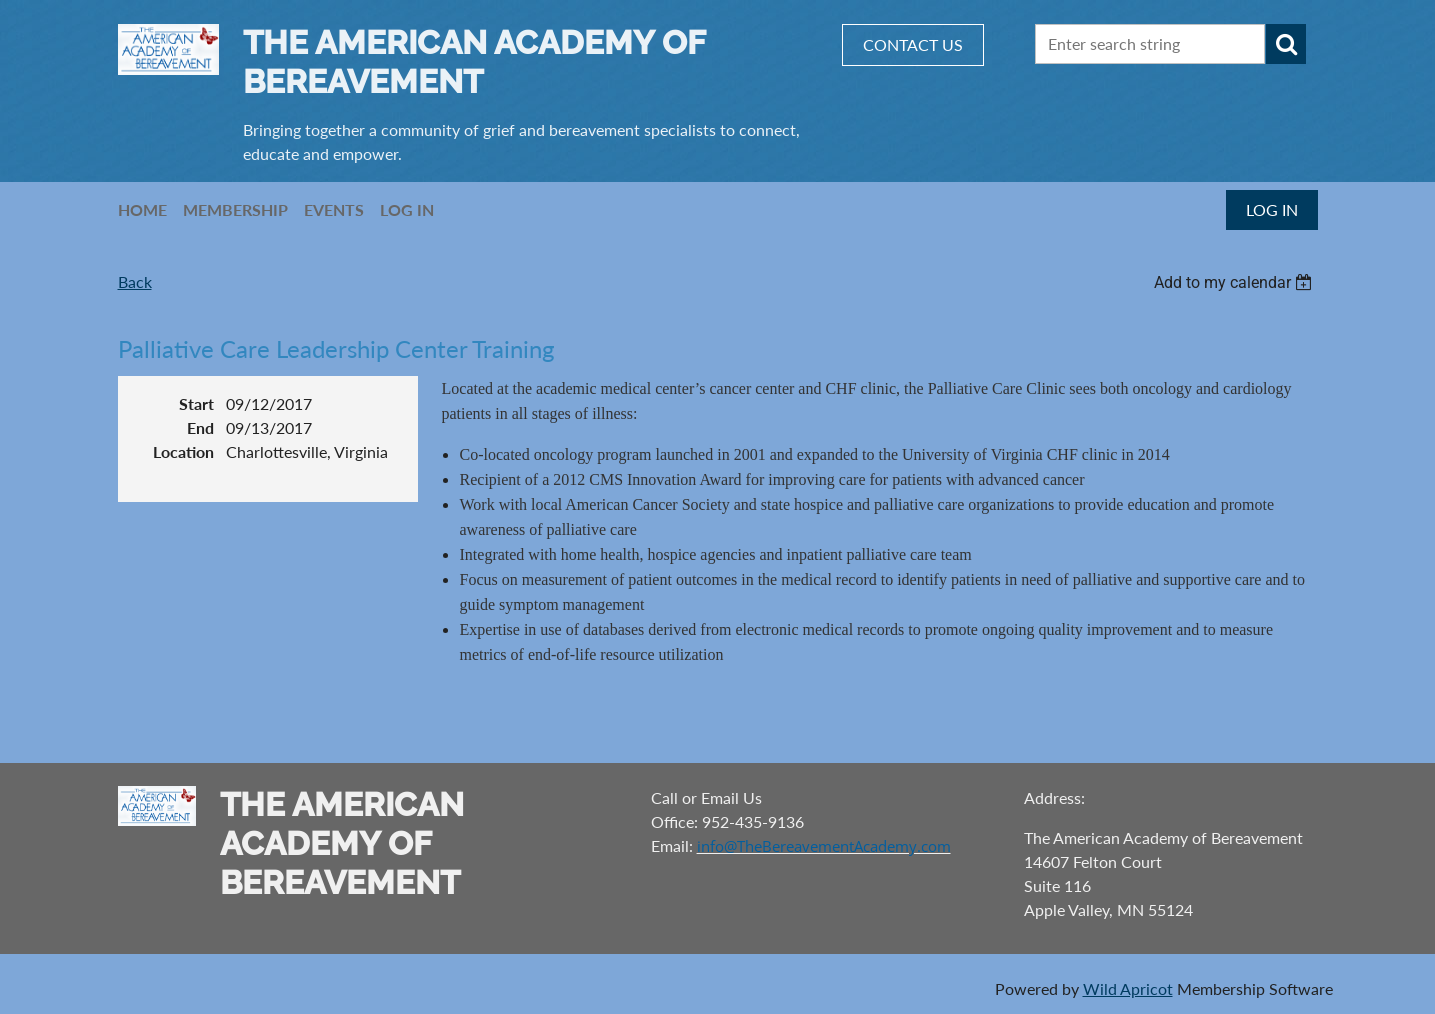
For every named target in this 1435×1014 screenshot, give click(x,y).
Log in (1272, 209)
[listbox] (1236, 282)
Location (183, 451)
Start (196, 403)
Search (1286, 44)
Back (135, 281)
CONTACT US (913, 44)
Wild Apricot (1128, 988)
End (200, 427)
